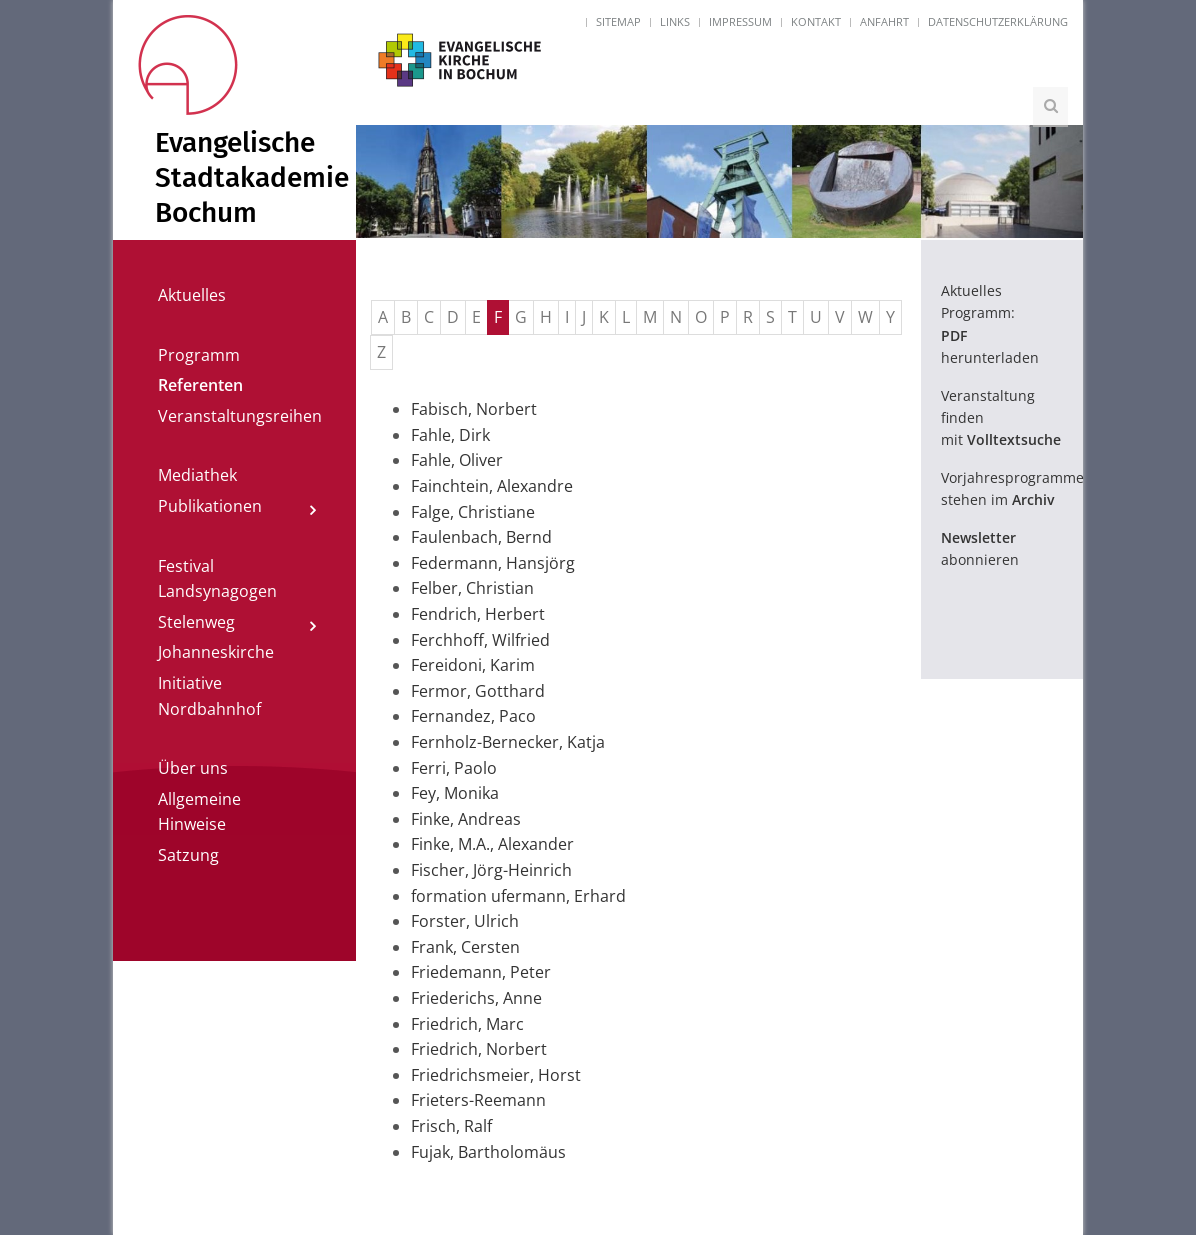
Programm (199, 355)
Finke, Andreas (466, 819)
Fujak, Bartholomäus (488, 1152)
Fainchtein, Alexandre (492, 486)
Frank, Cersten (465, 947)
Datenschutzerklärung (998, 21)
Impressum (740, 21)
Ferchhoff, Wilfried (480, 640)
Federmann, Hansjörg (493, 563)
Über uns (193, 768)
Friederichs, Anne (476, 998)
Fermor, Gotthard (478, 691)
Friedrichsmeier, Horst (496, 1075)
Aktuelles (192, 295)
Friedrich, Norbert (479, 1049)
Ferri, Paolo (454, 768)
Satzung (188, 855)
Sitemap (618, 21)
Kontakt (816, 21)
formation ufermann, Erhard (518, 896)
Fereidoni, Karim (473, 665)
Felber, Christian (472, 588)
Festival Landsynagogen (217, 579)
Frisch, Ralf (451, 1126)
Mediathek (197, 475)
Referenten (200, 385)
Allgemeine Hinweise (199, 812)
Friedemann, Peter (481, 972)
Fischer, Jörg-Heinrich (491, 870)
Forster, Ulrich (465, 921)
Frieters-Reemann (478, 1100)
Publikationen (210, 506)
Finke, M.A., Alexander (492, 844)
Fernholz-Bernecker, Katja (508, 742)
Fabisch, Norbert (474, 409)
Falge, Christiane (473, 512)
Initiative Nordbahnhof (209, 696)
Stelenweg (196, 622)
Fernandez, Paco (473, 716)
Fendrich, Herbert (478, 614)
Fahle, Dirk (450, 435)
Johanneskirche (216, 652)
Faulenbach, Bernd (481, 537)
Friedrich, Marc (467, 1024)
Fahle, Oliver (457, 460)
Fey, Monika (455, 793)
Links (675, 21)
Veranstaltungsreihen (240, 416)
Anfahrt (884, 21)
